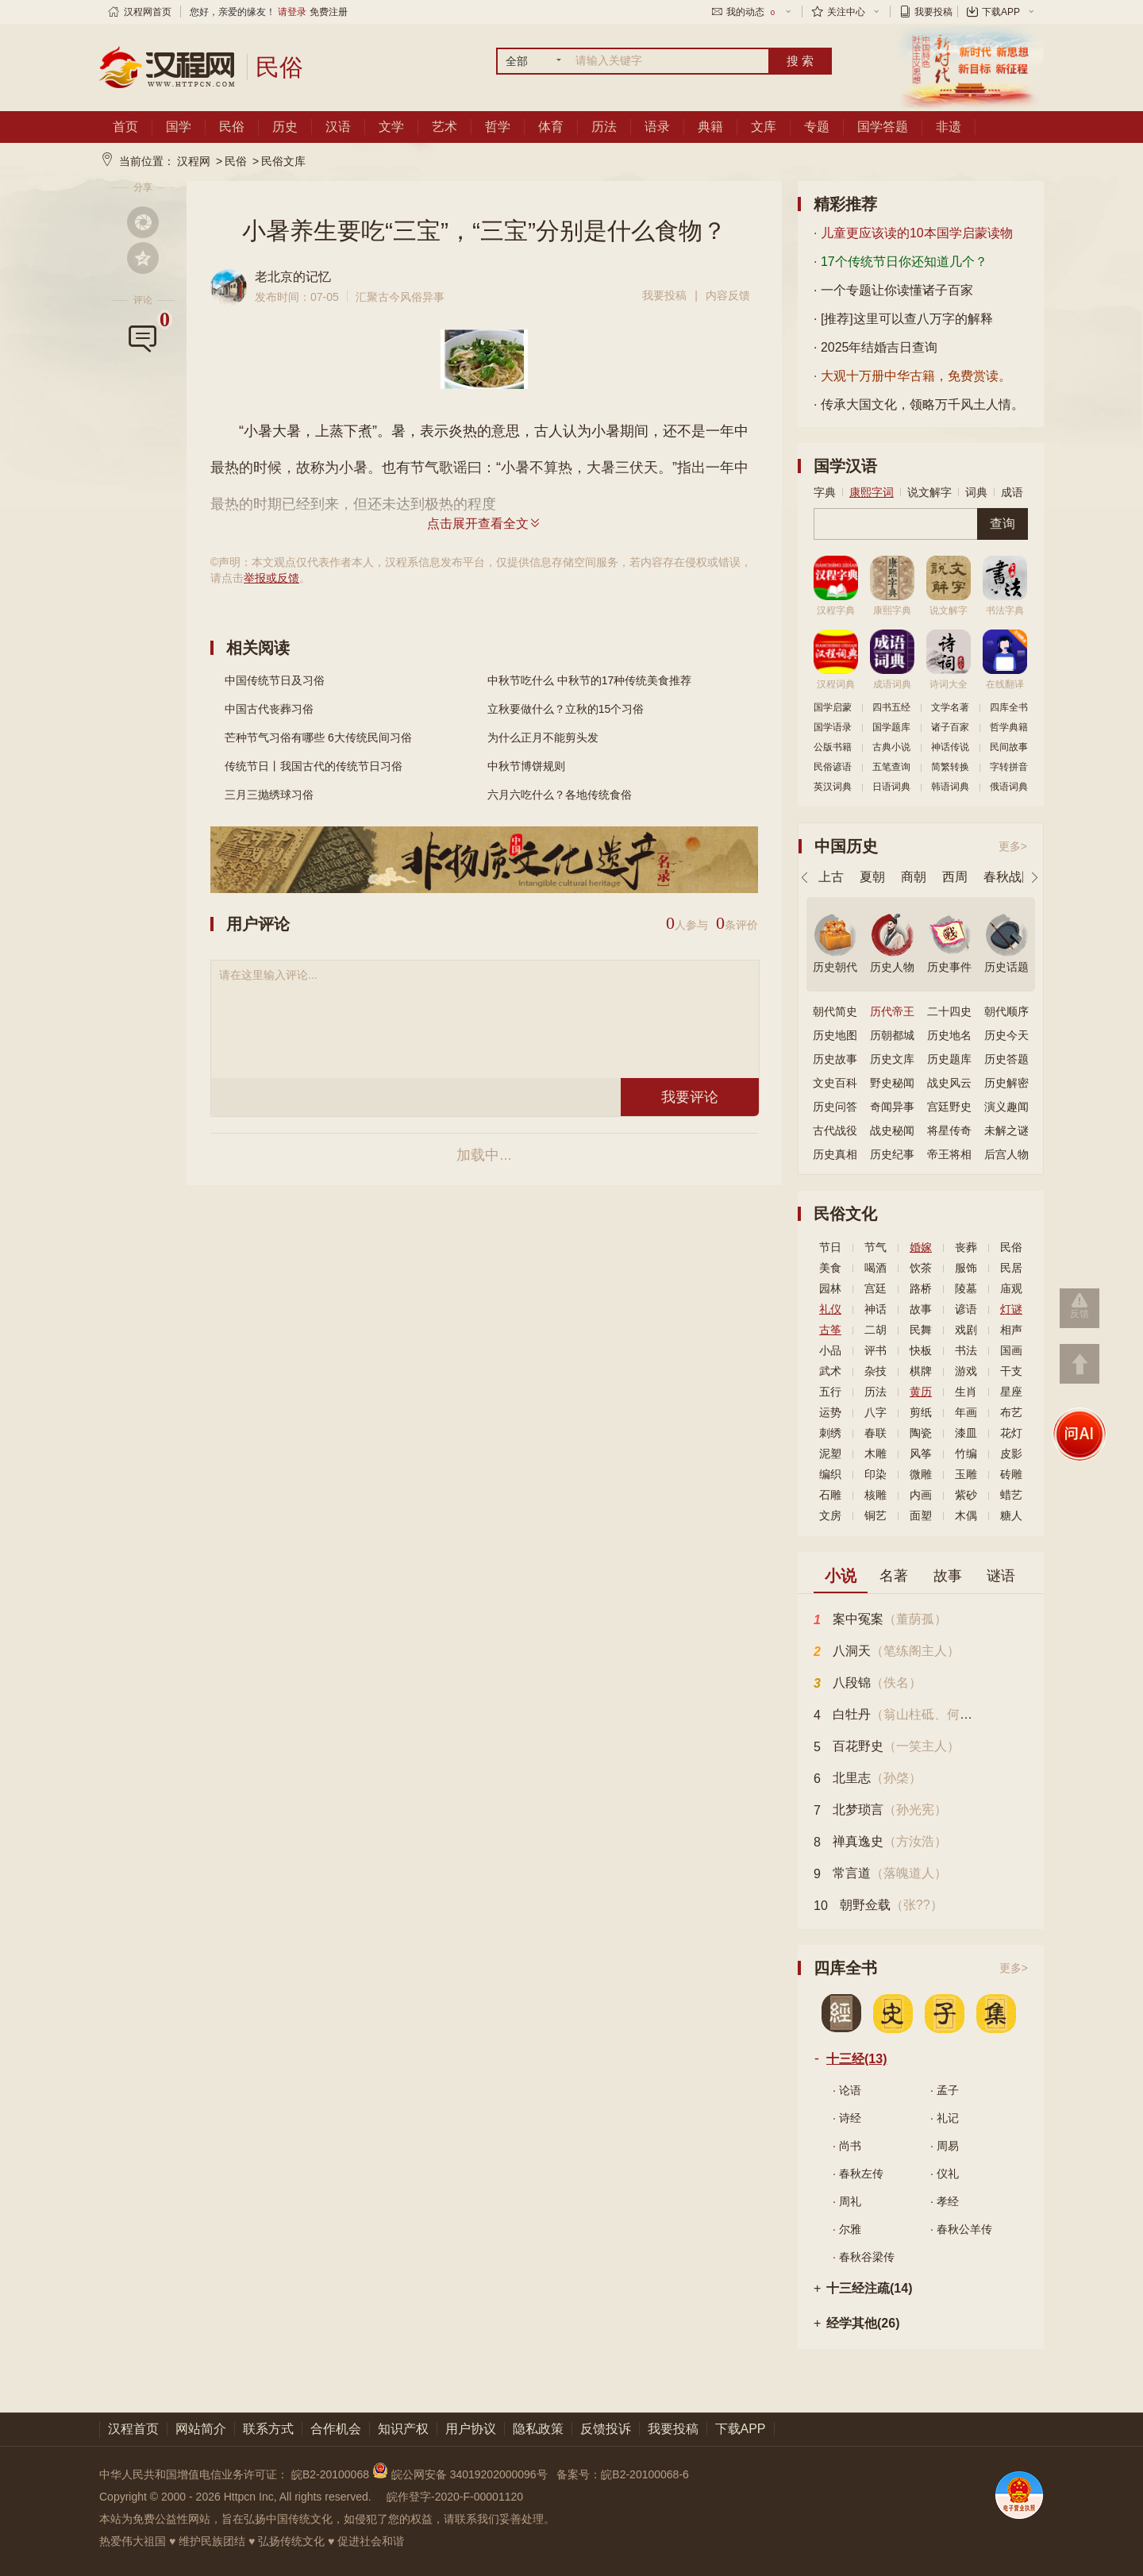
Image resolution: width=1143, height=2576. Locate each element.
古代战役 (835, 1130)
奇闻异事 (892, 1106)
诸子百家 (950, 727)
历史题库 (949, 1059)
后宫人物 (1006, 1154)
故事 (921, 1309)
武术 (830, 1371)
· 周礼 (847, 2201)
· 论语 (847, 2090)
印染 (875, 1474)
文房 (830, 1515)
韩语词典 (950, 786)
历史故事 (835, 1059)
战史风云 (949, 1082)
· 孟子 (944, 2090)
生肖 (966, 1391)
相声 (1011, 1329)
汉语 (338, 126)
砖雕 (1011, 1474)
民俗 (231, 126)
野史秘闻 (892, 1082)
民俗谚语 (833, 766)
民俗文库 (283, 161)
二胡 (875, 1329)
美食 (830, 1267)
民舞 (921, 1329)
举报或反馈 (271, 578)
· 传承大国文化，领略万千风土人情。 (919, 404)
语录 (657, 126)
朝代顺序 (1006, 1011)
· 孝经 (944, 2201)
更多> (1013, 846)
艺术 (444, 126)
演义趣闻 (1006, 1106)
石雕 (830, 1494)
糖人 (1011, 1515)
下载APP (1001, 11)
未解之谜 (1006, 1130)
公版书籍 (833, 747)
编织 (830, 1474)
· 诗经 (847, 2118)
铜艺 (875, 1515)
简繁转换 (950, 766)
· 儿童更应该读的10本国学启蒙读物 (913, 233)
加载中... (483, 1155)
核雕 (875, 1494)
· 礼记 (944, 2118)
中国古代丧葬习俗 (269, 709)
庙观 (1011, 1288)
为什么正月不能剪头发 (542, 737)
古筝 (830, 1329)
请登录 (292, 11)
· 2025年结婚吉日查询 (875, 347)
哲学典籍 (1009, 727)
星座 (1011, 1391)
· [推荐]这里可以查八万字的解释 (903, 318)
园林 (830, 1288)
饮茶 (921, 1267)
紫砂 (966, 1494)
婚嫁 (921, 1247)
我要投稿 (933, 11)
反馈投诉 (605, 2428)
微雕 (921, 1474)
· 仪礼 (944, 2173)
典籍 (710, 126)
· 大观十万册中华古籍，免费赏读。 (912, 376)
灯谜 (1011, 1309)
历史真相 (835, 1154)
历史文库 (892, 1059)
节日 (830, 1247)
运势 (830, 1412)
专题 (816, 126)
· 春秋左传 (858, 2173)
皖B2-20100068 (330, 2474)
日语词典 (891, 786)
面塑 (921, 1515)
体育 (551, 126)
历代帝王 (892, 1011)
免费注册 (329, 11)
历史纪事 (892, 1154)
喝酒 (875, 1267)
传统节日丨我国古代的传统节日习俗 (313, 766)
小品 (830, 1350)
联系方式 (268, 2428)
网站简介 (200, 2428)
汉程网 (193, 161)
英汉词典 (833, 786)
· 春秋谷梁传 (864, 2257)
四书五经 (891, 707)
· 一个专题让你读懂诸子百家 (893, 290)
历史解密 (1006, 1082)
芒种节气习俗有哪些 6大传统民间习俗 (318, 737)
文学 (391, 126)
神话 (875, 1309)
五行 (830, 1391)
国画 (1011, 1350)
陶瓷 (921, 1433)
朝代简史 (835, 1011)
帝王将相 (949, 1154)
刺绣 (830, 1433)
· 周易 (944, 2145)
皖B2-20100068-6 (645, 2474)
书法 (966, 1350)
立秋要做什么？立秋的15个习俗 (566, 709)
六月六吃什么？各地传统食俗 (559, 794)
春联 (875, 1433)
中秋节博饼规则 (526, 766)
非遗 (948, 126)
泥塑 (830, 1453)
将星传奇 (949, 1130)
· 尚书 (847, 2145)
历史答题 (1006, 1059)
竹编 (966, 1453)
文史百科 (835, 1082)
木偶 (966, 1515)
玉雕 (966, 1474)
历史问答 (835, 1106)
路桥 (921, 1288)
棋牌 (921, 1371)
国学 (178, 126)
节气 (875, 1247)
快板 (921, 1350)
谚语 (966, 1309)
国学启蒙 (833, 707)
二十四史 (949, 1011)
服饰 (966, 1267)
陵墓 (966, 1288)
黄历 (921, 1391)
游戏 (966, 1371)
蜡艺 (1011, 1494)
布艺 (1011, 1412)
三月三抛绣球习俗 (269, 794)
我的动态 (751, 11)
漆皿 (966, 1433)
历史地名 (949, 1035)
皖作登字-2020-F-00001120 (455, 2496)
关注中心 (846, 11)
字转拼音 (1009, 766)
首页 (125, 126)
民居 (1011, 1267)
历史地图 (835, 1035)
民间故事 (1009, 747)
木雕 (875, 1453)
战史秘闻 (892, 1130)
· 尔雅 (847, 2229)
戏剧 (966, 1329)
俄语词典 (1009, 786)
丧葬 (966, 1247)
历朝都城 (892, 1035)
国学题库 (891, 727)
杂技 (875, 1371)
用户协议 (470, 2428)
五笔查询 (891, 766)
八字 (875, 1412)
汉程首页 (133, 2428)
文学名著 (950, 707)
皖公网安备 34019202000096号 (461, 2474)
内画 (921, 1494)
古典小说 (891, 747)
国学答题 (882, 126)
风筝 (921, 1453)
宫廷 (875, 1288)
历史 (285, 126)
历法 (604, 126)
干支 (1011, 1371)
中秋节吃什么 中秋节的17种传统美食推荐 (589, 680)
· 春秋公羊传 (961, 2229)
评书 (875, 1350)
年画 (966, 1412)
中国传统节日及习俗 (275, 680)
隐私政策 (538, 2428)
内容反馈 (728, 295)
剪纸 (921, 1412)
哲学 (497, 126)
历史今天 (1006, 1035)
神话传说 (950, 747)
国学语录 (833, 727)
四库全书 (1009, 707)
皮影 (1011, 1453)
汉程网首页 (147, 11)
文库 (763, 126)
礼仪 (830, 1309)
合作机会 (335, 2428)
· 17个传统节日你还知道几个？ (900, 261)
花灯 (1011, 1433)
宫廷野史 (949, 1106)
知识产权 (403, 2428)
